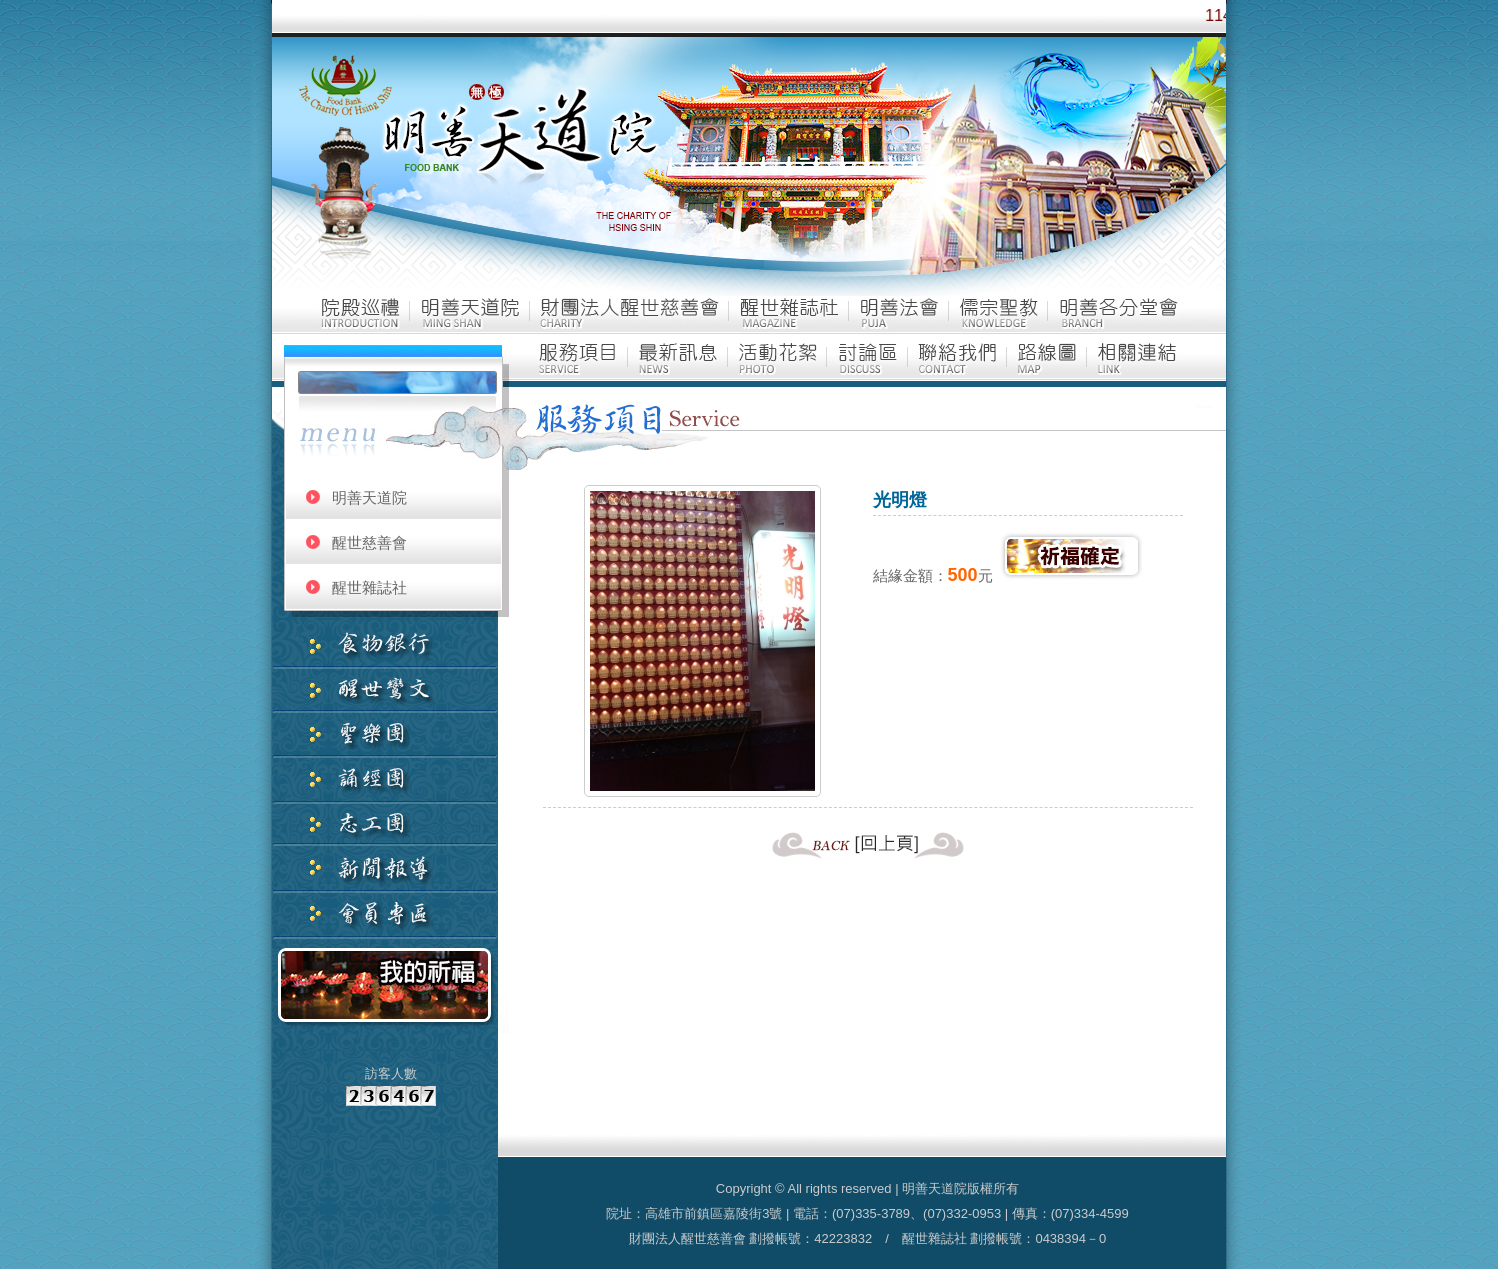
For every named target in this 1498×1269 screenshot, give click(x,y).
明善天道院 (369, 497)
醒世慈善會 (369, 542)
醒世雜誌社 (369, 587)
